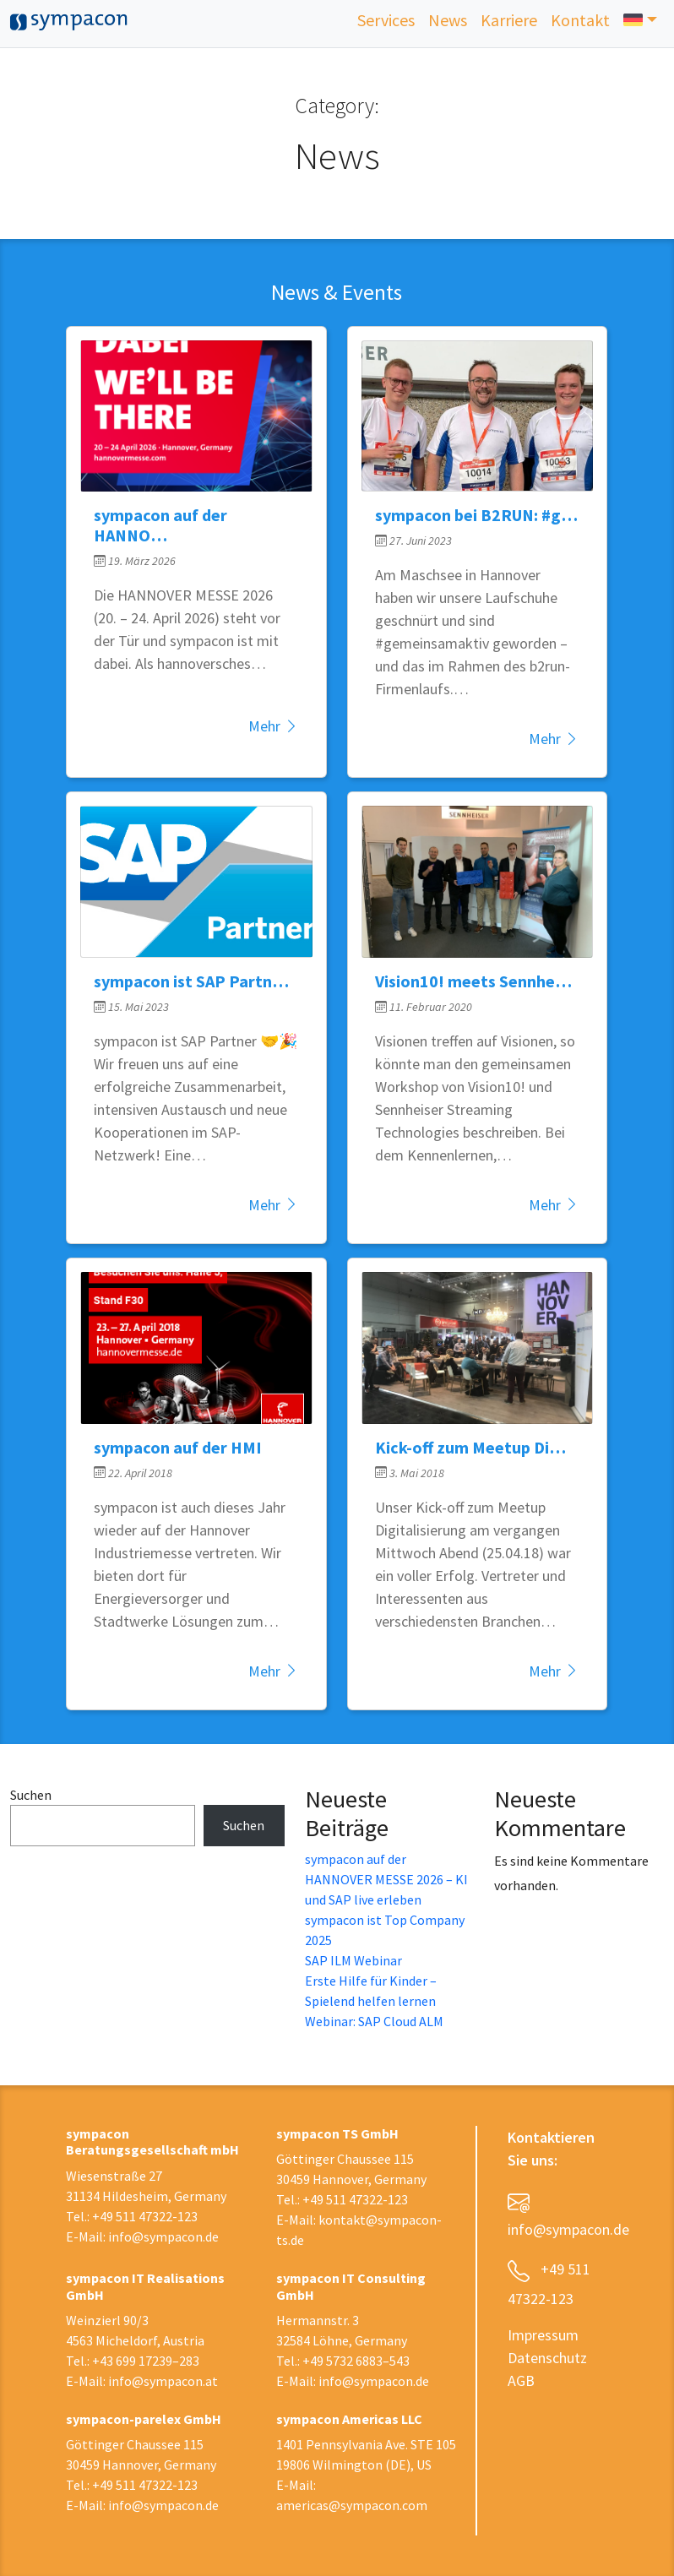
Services (386, 19)
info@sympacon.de (163, 2236)
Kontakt (580, 19)
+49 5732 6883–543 (356, 2360)
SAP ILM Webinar (353, 1960)
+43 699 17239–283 (145, 2360)
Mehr (273, 726)
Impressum (543, 2335)
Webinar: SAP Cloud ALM (374, 2021)
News (447, 19)
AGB (521, 2380)
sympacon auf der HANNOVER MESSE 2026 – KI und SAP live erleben (386, 1879)
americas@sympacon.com (351, 2505)
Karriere (509, 19)
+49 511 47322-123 (145, 2216)
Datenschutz (547, 2357)
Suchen (31, 1794)
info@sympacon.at (163, 2380)
